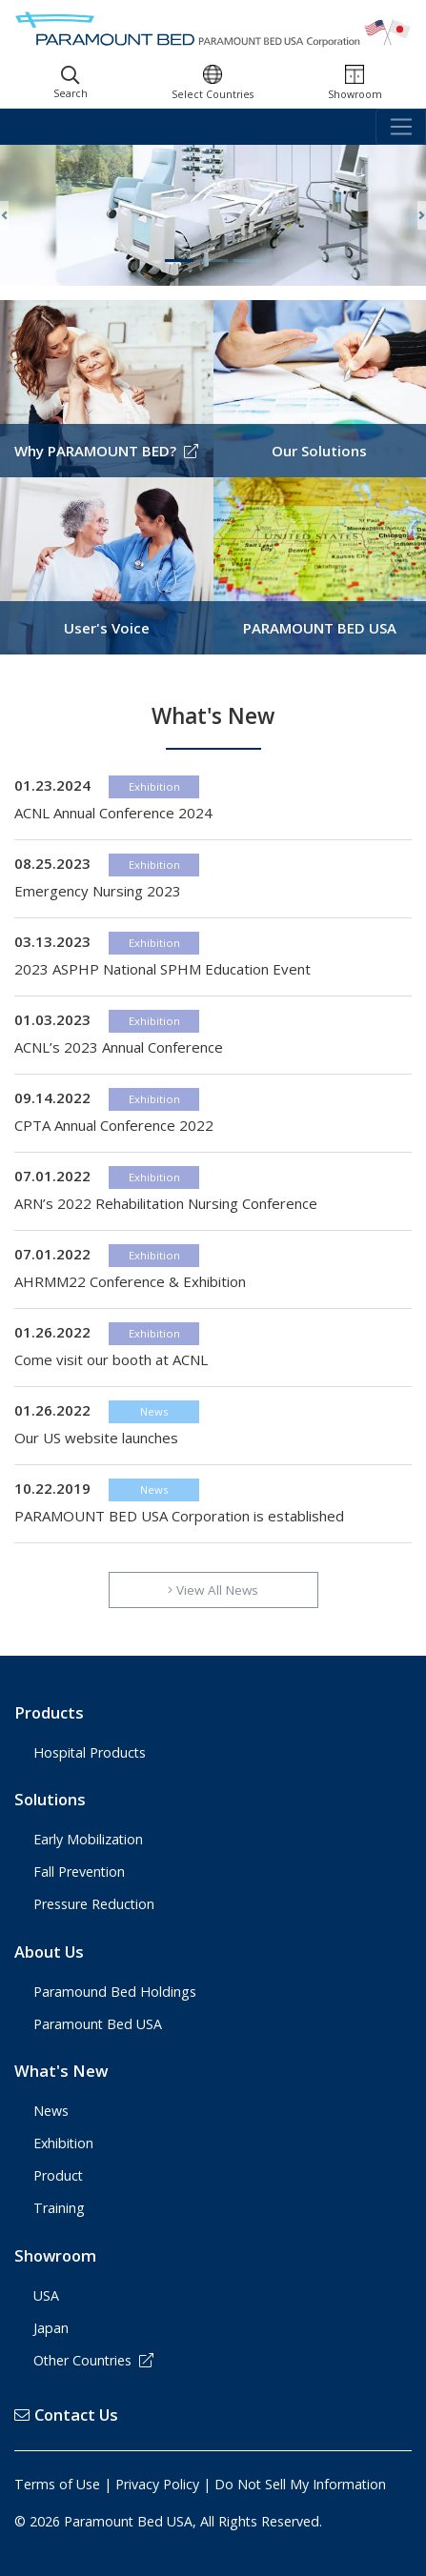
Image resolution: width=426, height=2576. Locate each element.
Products (49, 1712)
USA (46, 2295)
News (154, 1411)
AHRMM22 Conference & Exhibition (130, 1281)
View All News (213, 1590)
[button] (4, 215)
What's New (61, 2071)
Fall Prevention (79, 1871)
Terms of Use (57, 2484)
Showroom (55, 2255)
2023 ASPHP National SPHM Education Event (162, 968)
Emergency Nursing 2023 (97, 890)
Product (58, 2175)
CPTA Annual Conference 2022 (113, 1125)
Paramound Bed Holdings (114, 1991)
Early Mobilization (88, 1839)
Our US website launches (96, 1437)
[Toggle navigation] (400, 127)
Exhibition (154, 786)
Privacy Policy (157, 2484)
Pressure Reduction (93, 1904)
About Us (49, 1951)
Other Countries (93, 2360)
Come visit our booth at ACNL (111, 1359)
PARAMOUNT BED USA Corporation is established (179, 1515)
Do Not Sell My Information (300, 2484)
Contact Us (66, 2414)
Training (59, 2208)
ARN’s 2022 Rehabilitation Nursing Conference (165, 1203)
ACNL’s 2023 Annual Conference (118, 1047)
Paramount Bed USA (97, 2024)
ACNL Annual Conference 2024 (113, 812)
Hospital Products (89, 1752)
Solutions (50, 1799)
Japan (51, 2328)
